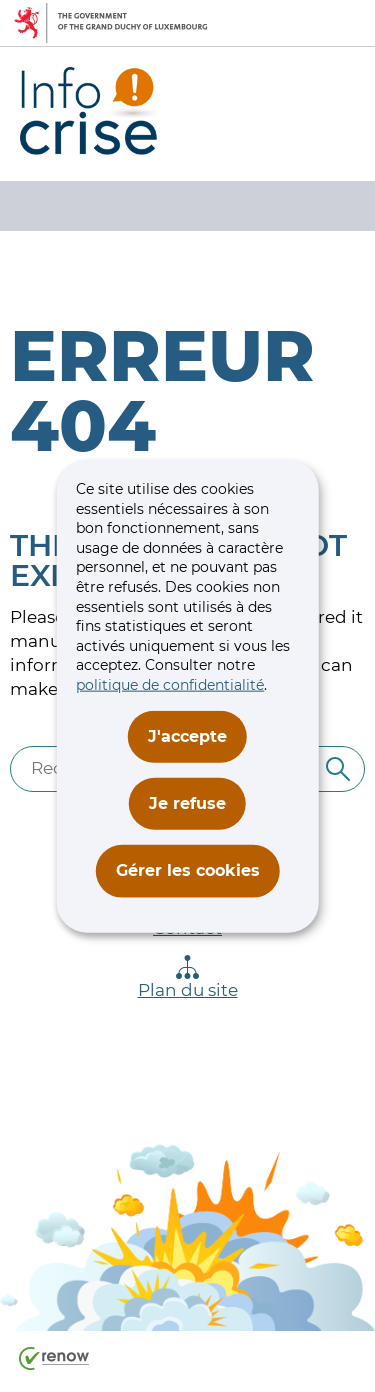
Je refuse (187, 803)
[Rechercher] (338, 769)
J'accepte (187, 735)
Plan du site (188, 977)
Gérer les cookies (188, 870)
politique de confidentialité (170, 685)
